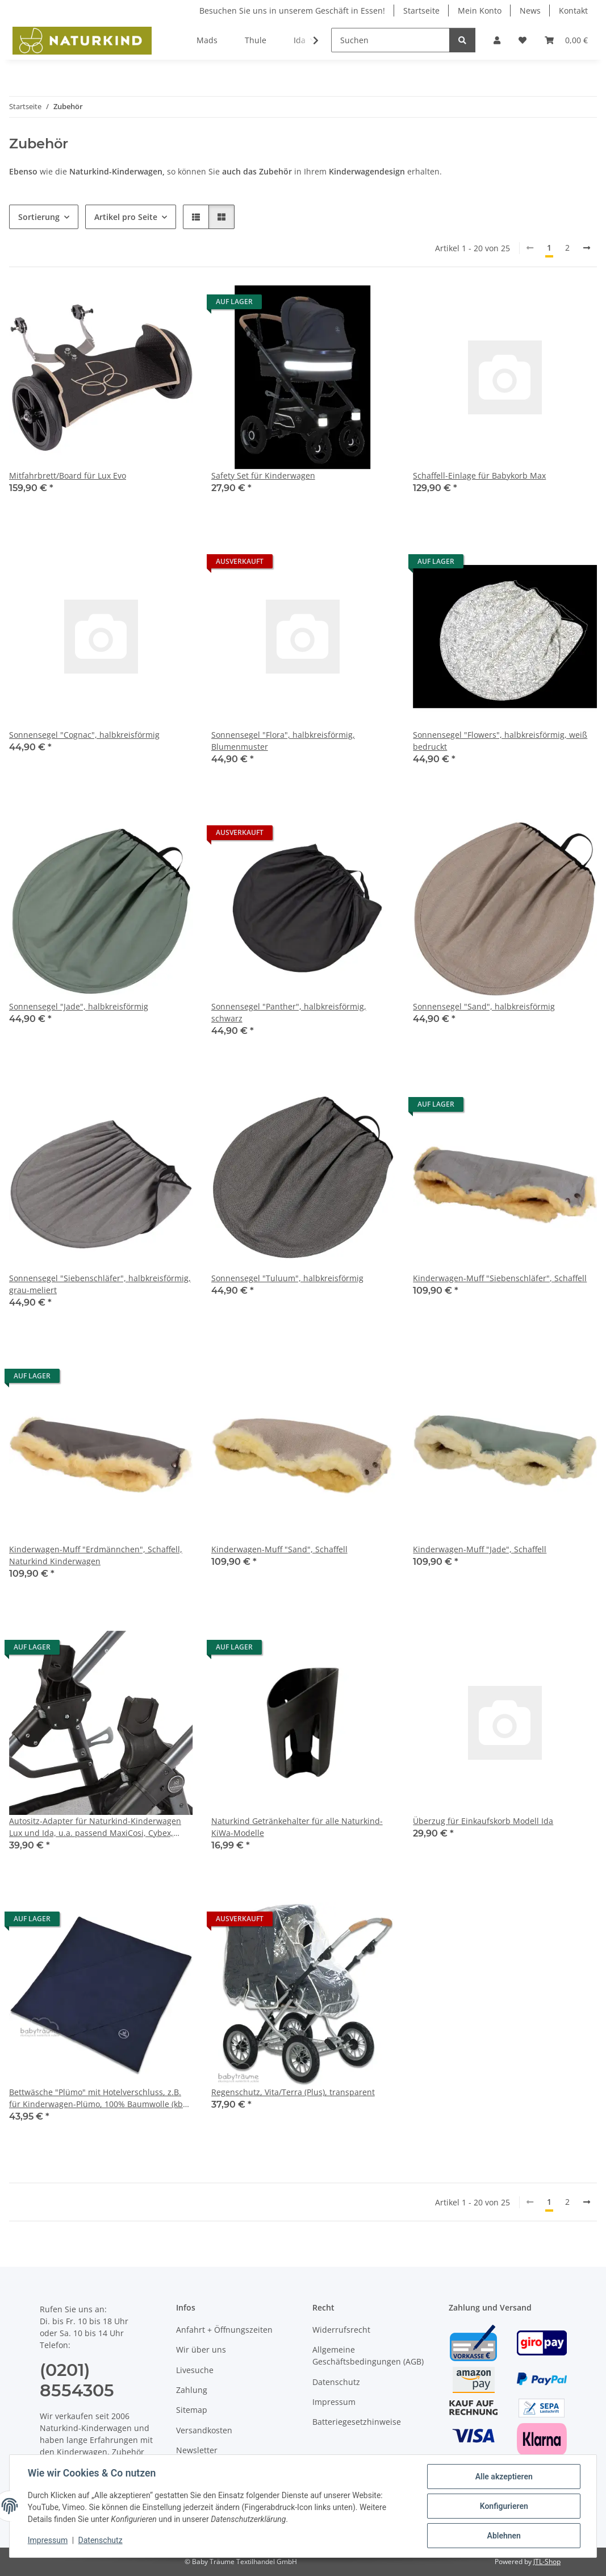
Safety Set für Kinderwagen (263, 475)
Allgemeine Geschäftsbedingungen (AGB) (368, 2355)
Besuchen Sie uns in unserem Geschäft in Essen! (292, 10)
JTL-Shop (547, 2561)
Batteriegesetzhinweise (356, 2421)
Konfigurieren (503, 2506)
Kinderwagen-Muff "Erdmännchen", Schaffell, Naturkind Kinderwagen (95, 1555)
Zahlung (191, 2389)
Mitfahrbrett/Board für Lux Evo (67, 475)
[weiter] (586, 247)
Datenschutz (100, 2540)
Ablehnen (503, 2535)
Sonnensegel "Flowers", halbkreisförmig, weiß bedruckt (500, 740)
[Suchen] (390, 40)
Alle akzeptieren (503, 2476)
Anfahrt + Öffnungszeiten (224, 2329)
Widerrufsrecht (341, 2329)
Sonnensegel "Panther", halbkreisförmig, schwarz (288, 1012)
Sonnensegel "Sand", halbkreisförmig (484, 1006)
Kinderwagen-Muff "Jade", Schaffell (479, 1549)
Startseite (421, 10)
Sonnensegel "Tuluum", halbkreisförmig (287, 1278)
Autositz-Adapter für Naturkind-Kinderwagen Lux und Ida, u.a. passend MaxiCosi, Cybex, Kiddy (95, 1827)
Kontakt (573, 10)
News (530, 10)
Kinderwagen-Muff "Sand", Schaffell (279, 1549)
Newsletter (197, 2450)
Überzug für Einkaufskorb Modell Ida (483, 1820)
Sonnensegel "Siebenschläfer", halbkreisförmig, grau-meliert (100, 1284)
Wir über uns (201, 2349)
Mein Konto (479, 10)
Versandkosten (204, 2430)
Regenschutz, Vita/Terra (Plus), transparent (293, 2092)
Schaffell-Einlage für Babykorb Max (479, 475)
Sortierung (39, 216)
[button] (496, 40)
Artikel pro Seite (125, 216)
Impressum (48, 2540)
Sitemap (191, 2409)
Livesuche (195, 2370)
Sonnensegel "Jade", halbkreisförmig (78, 1006)
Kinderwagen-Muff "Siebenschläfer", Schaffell (500, 1278)
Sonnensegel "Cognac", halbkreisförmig (84, 734)
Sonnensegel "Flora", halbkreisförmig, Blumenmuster (283, 740)
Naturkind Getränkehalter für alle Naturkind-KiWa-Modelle (297, 1826)
